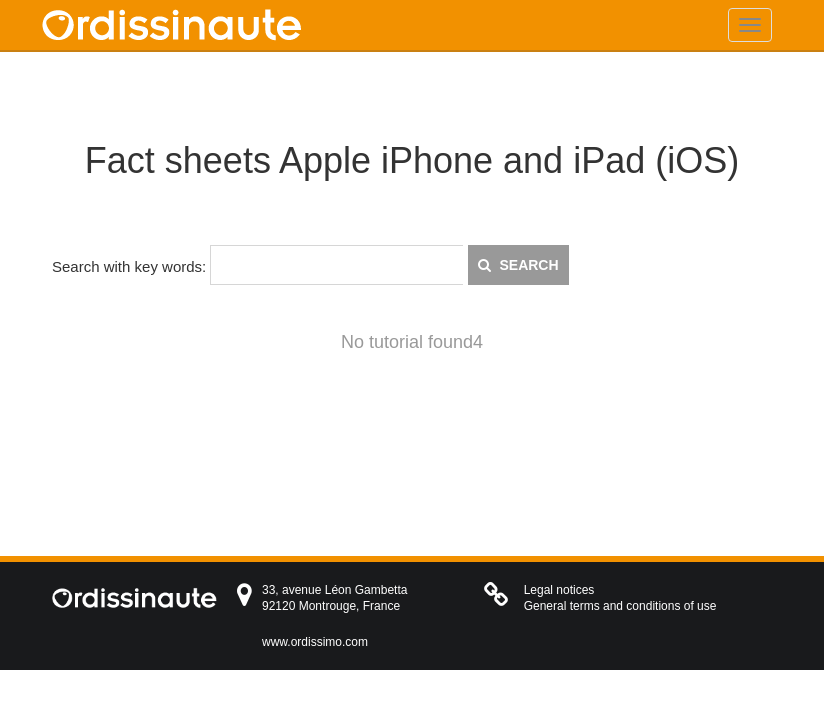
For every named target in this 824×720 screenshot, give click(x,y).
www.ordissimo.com (315, 642)
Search (518, 265)
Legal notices (559, 590)
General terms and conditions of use (620, 606)
